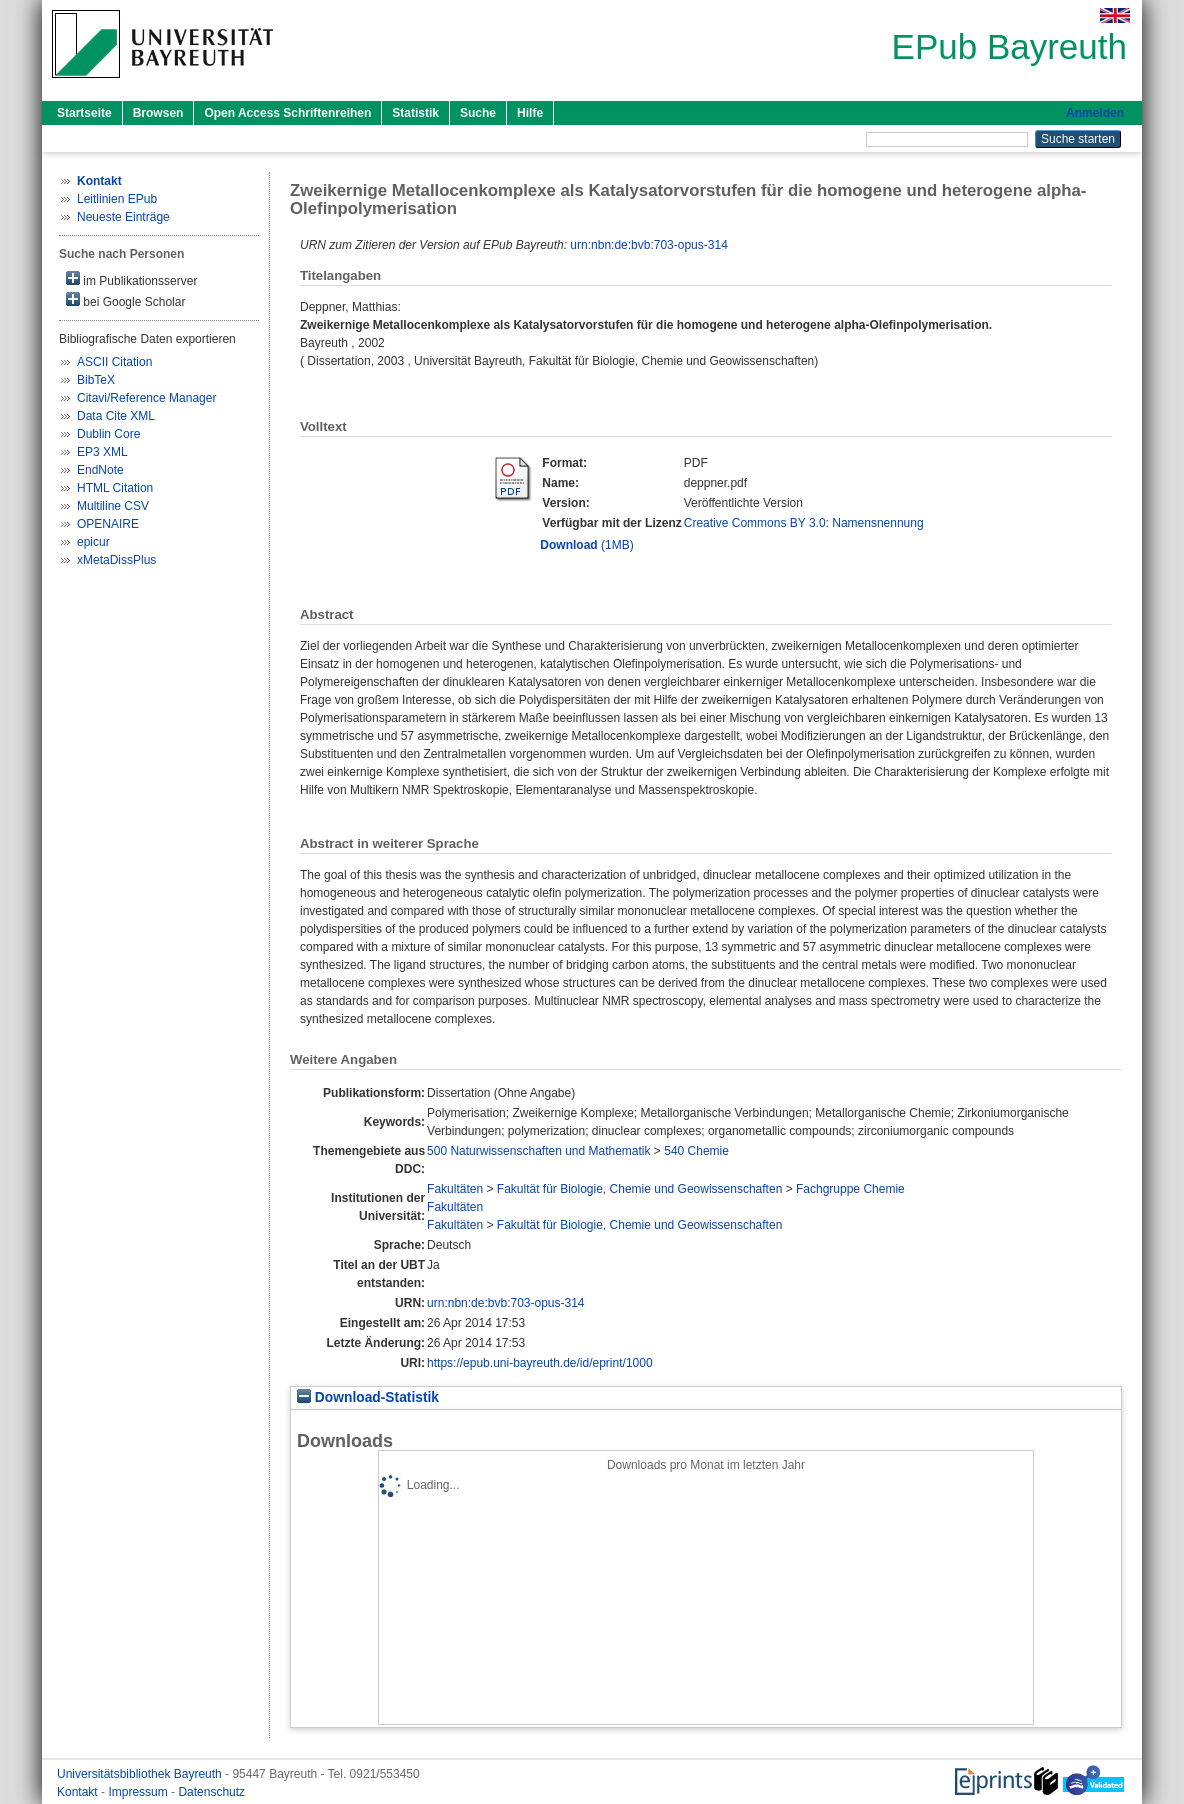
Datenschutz (211, 1792)
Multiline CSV (113, 506)
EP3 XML (102, 452)
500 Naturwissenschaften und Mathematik (538, 1151)
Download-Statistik (368, 1397)
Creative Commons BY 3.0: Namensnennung (804, 523)
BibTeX (96, 380)
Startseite (84, 113)
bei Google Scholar (125, 300)
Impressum (139, 1792)
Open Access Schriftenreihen (287, 113)
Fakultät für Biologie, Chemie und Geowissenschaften (640, 1189)
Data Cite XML (116, 416)
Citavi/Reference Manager (146, 398)
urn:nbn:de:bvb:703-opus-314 (648, 245)
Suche (478, 113)
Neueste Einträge (123, 217)
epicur (93, 542)
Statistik (415, 113)
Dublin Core (108, 434)
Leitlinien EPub (117, 199)
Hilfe (530, 113)
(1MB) (586, 545)
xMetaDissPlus (116, 560)
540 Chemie (696, 1151)
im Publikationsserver (131, 279)
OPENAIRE (108, 524)
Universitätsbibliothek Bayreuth (141, 1774)
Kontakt (79, 1792)
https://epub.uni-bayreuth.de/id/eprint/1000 (540, 1363)
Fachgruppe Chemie (850, 1189)
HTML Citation (115, 488)
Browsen (158, 113)
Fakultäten (455, 1189)
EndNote (100, 470)
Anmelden (1095, 113)
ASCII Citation (114, 362)
